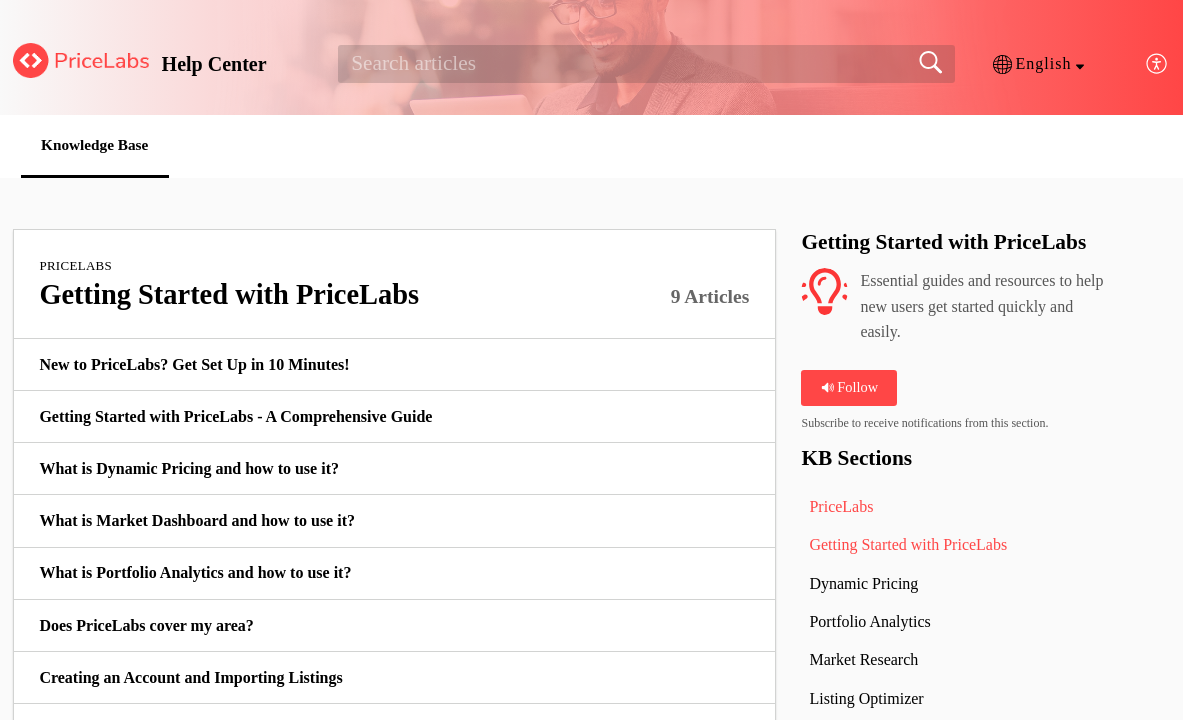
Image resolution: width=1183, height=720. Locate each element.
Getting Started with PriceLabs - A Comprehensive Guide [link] (235, 417)
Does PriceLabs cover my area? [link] (146, 626)
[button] (1038, 64)
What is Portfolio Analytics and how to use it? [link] (195, 574)
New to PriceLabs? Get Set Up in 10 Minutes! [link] (194, 365)
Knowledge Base (104, 145)
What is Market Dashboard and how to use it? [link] (197, 521)
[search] (646, 64)
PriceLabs (75, 266)
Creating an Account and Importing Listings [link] (190, 678)
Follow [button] (849, 389)
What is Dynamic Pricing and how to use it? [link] (189, 469)
